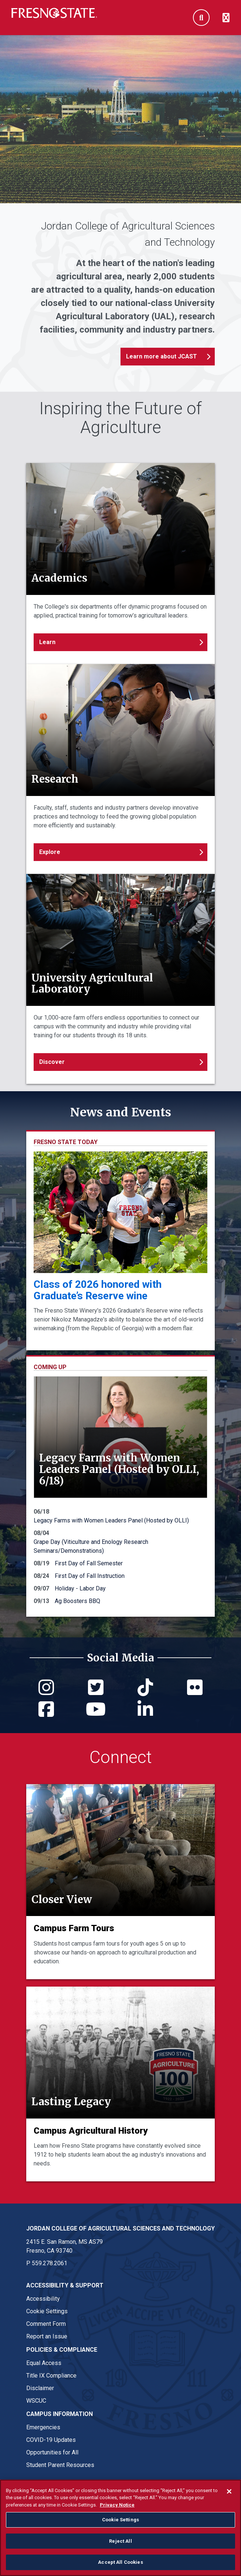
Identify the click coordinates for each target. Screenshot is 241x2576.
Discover (52, 1061)
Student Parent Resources (60, 2464)
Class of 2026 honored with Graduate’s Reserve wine (98, 1290)
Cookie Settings (47, 2311)
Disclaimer (40, 2388)
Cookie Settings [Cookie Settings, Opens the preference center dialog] (120, 2519)
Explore (49, 851)
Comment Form (46, 2323)
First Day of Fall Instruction (90, 1575)
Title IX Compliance (51, 2375)
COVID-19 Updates (51, 2439)
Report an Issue (46, 2336)
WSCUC (36, 2400)
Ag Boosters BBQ (77, 1601)
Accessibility (43, 2298)
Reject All (120, 2541)
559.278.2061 (49, 2263)
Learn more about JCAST (161, 356)
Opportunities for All (52, 2452)
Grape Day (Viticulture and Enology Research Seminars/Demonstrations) (91, 1546)
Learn (47, 642)
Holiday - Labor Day (80, 1588)
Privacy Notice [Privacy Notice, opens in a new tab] (117, 2505)
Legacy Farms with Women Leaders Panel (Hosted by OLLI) (111, 1520)
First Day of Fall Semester (89, 1563)
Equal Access (43, 2362)
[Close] (229, 2491)
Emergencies (43, 2427)
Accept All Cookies (120, 2562)
